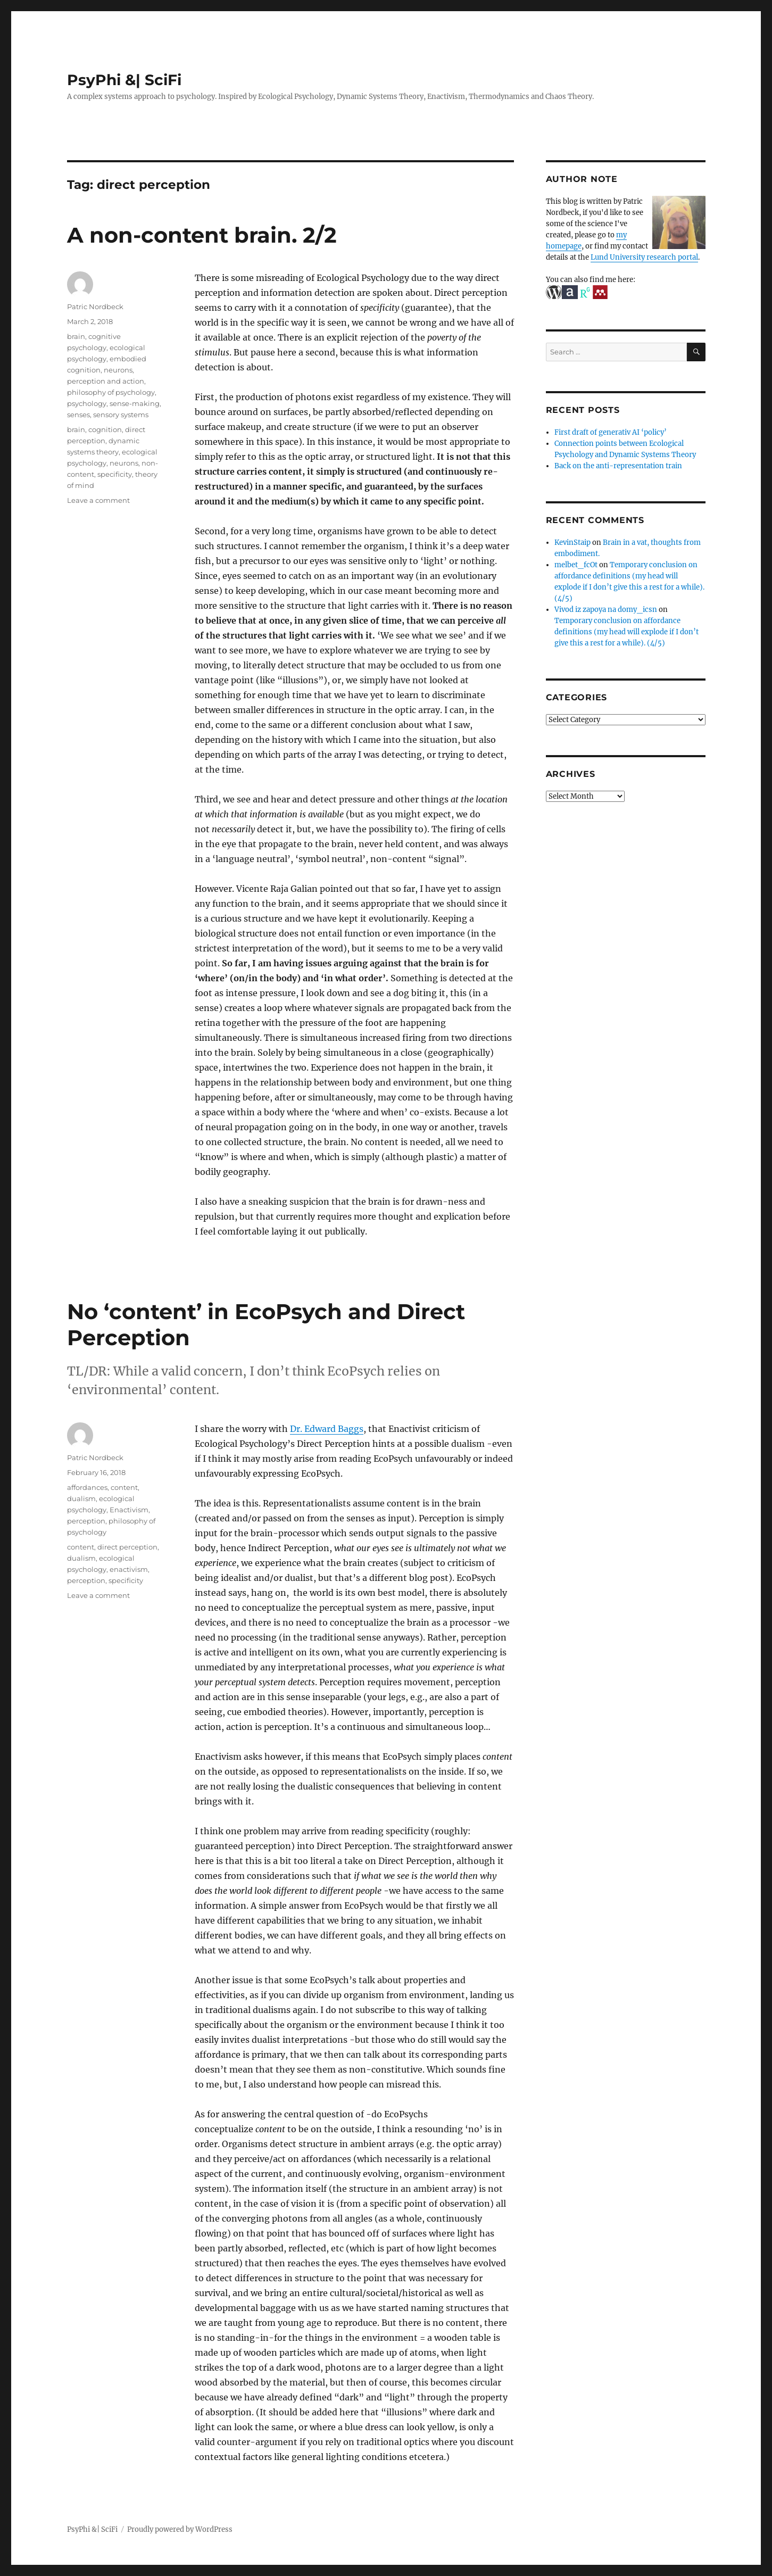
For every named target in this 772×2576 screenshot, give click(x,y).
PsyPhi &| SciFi (124, 80)
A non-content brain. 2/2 (202, 235)
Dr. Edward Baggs (326, 1428)
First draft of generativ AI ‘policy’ (610, 432)
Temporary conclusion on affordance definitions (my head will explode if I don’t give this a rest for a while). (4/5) (626, 632)
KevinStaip (572, 542)
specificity (114, 474)
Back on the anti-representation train (618, 465)
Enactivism (129, 1509)
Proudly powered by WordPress (180, 2529)
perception (86, 1521)
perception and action (105, 381)
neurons (118, 370)
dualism (81, 1498)
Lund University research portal (644, 257)
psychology (86, 403)
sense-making (135, 403)
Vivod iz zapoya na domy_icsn (605, 609)
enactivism (129, 1569)
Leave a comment (98, 500)
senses (78, 414)
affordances (87, 1487)
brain (76, 336)
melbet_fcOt (575, 564)
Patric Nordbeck (95, 306)
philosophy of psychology (111, 392)
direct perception (127, 1547)
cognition (105, 429)
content (124, 1487)
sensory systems (120, 414)
